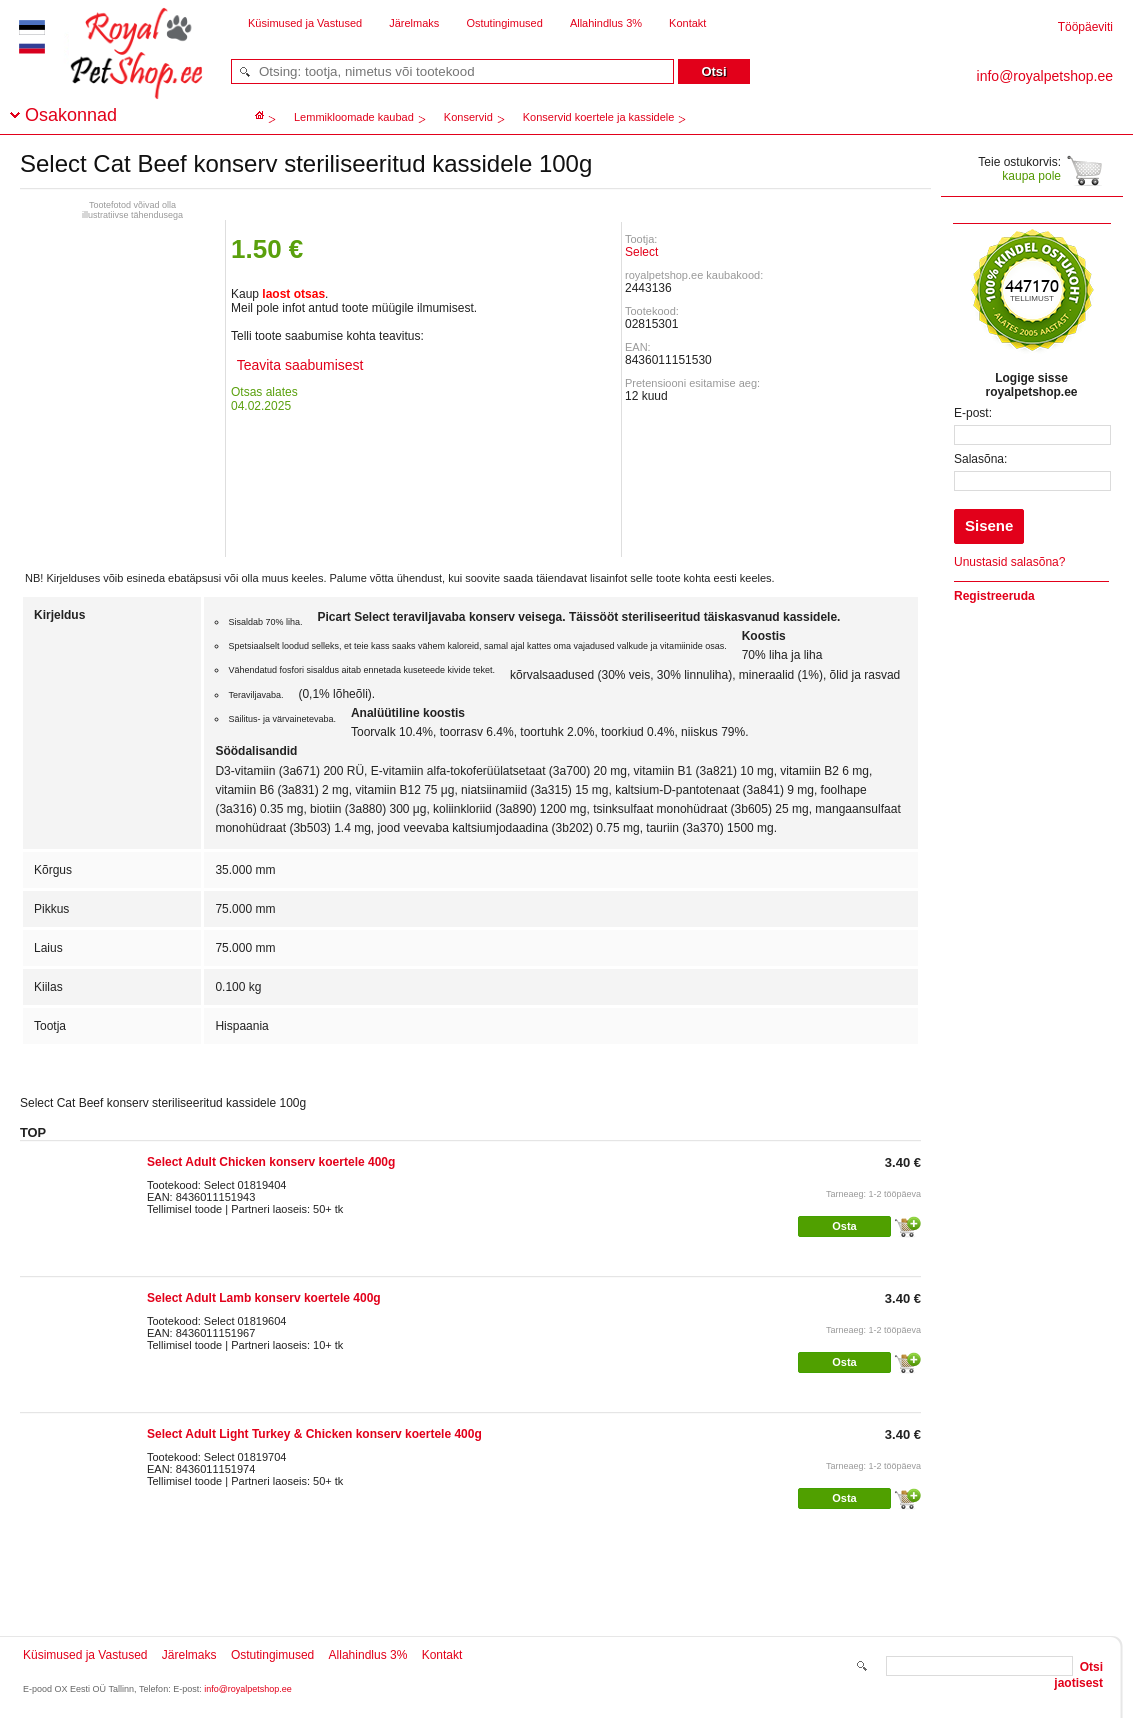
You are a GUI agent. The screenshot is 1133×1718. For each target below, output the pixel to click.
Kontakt (687, 23)
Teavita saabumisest (298, 365)
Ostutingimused (504, 23)
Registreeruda (994, 596)
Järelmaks (414, 23)
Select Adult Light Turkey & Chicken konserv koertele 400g (314, 1434)
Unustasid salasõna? (1009, 562)
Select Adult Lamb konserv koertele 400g (264, 1298)
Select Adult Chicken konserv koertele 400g (271, 1162)
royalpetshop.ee (112, 70)
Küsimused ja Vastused (305, 23)
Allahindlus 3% (606, 23)
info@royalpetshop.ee (248, 1689)
